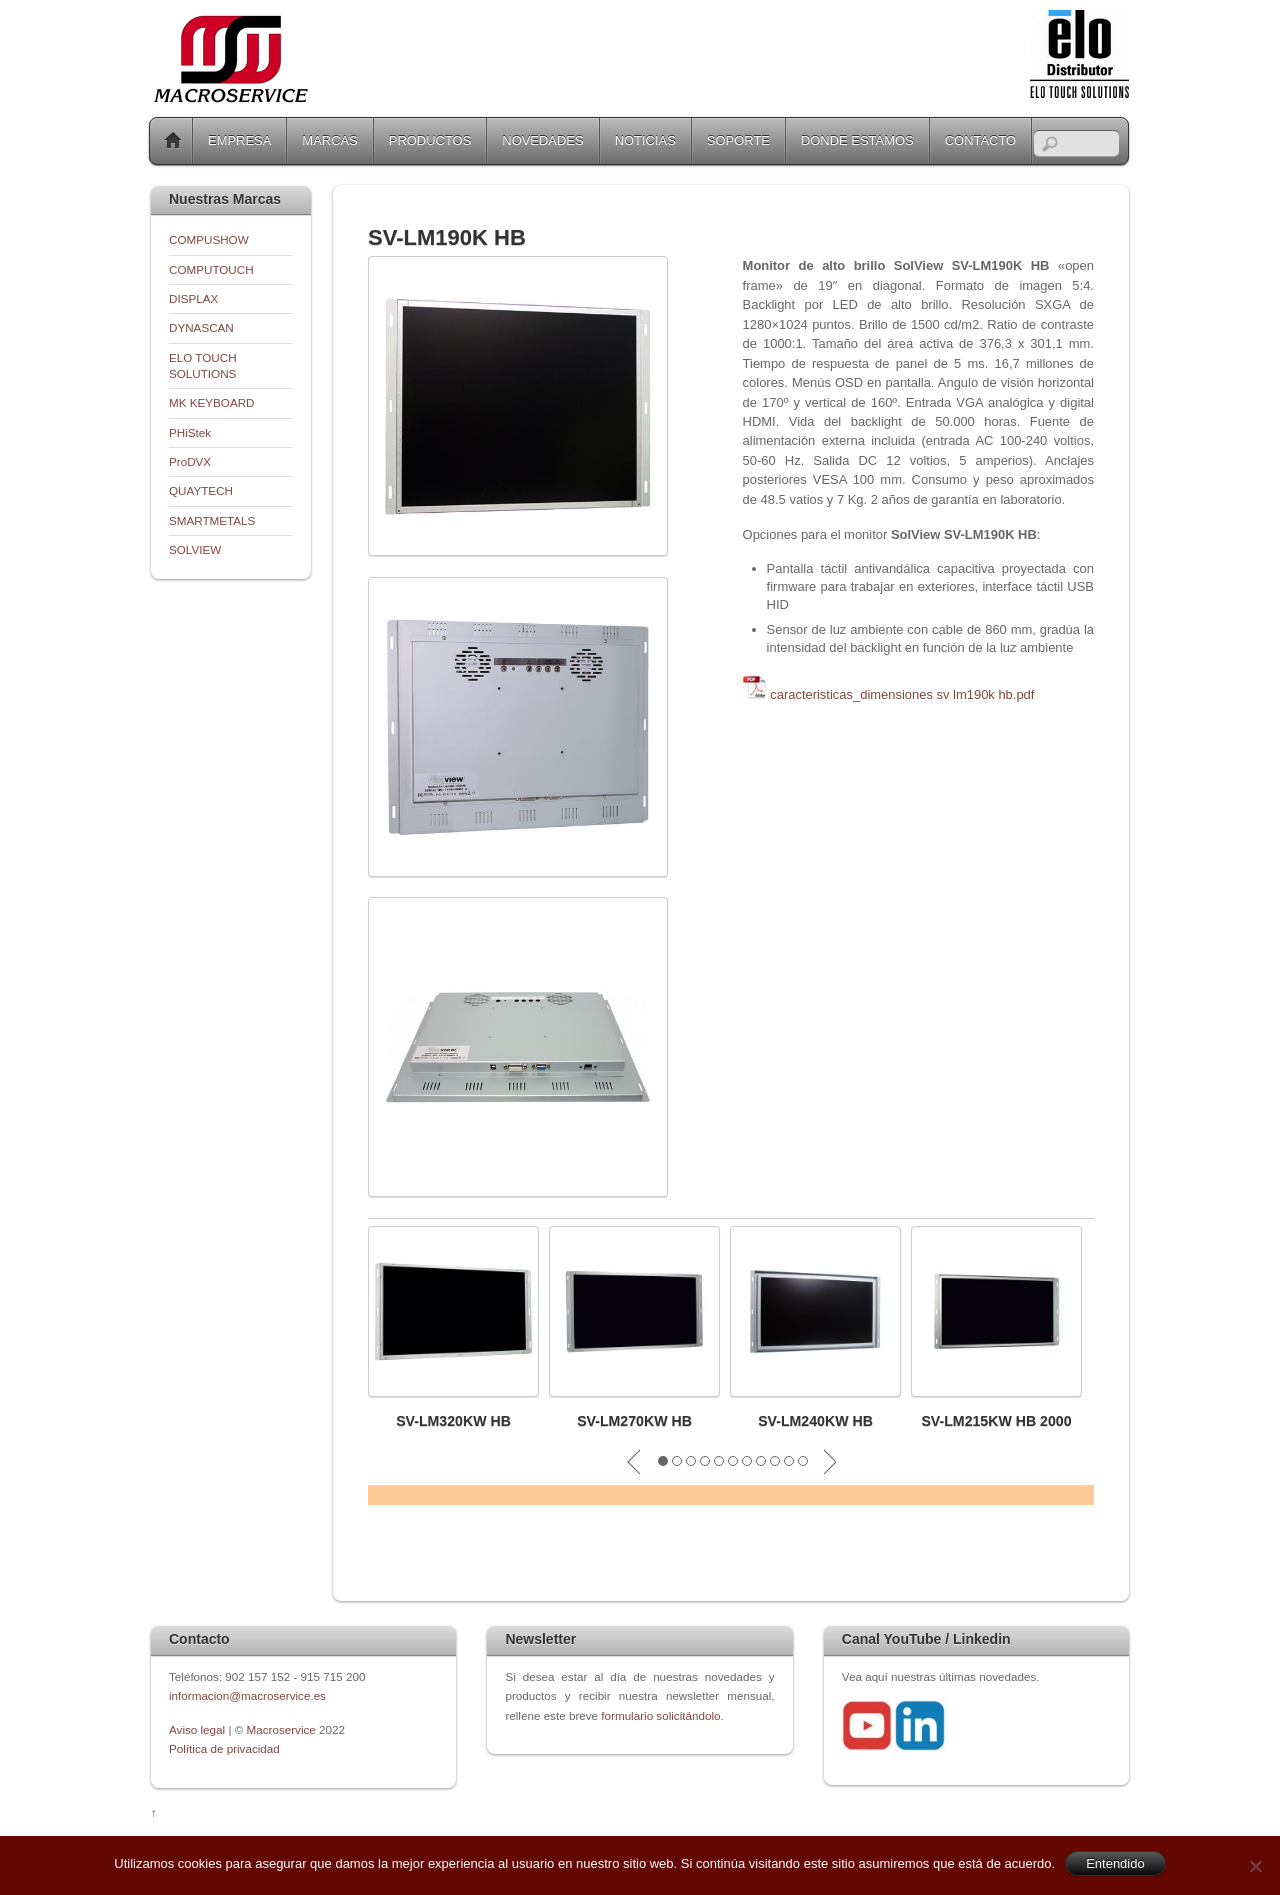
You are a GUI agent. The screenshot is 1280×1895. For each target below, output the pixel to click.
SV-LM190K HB (447, 237)
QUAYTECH (201, 490)
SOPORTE (738, 140)
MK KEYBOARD (212, 402)
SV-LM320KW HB (453, 1421)
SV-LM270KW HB (634, 1421)
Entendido (1115, 1863)
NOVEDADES (542, 140)
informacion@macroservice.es (247, 1695)
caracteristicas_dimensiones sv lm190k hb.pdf (902, 694)
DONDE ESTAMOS (857, 140)
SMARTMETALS (212, 520)
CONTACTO (980, 140)
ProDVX (190, 461)
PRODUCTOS (430, 140)
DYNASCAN (201, 327)
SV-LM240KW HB (815, 1421)
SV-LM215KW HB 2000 (996, 1421)
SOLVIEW (195, 549)
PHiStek (190, 432)
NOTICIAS (645, 140)
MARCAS (329, 140)
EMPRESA (239, 140)
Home (173, 141)
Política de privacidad (224, 1748)
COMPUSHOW (209, 239)
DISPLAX (193, 298)
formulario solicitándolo (660, 1715)
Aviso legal (198, 1729)
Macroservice (281, 1729)
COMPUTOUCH (211, 269)
